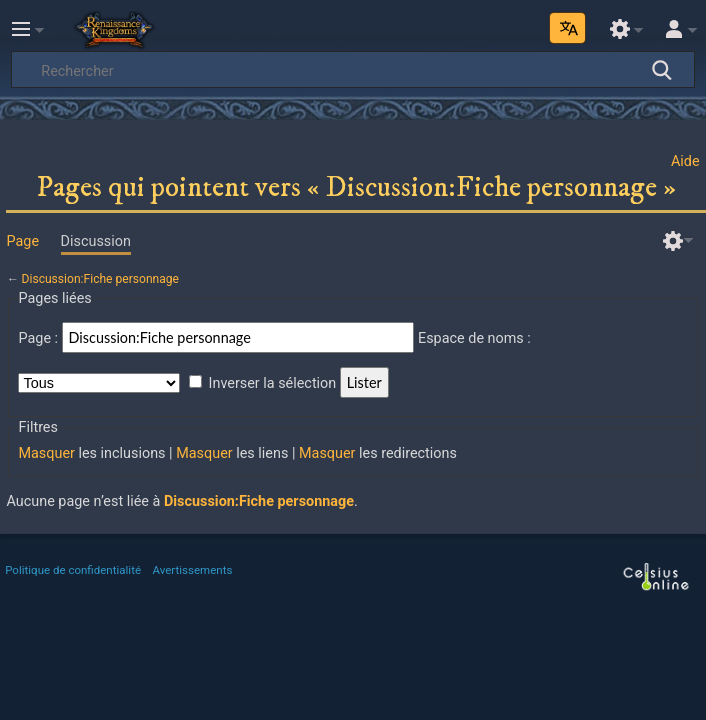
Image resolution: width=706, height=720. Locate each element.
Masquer (46, 453)
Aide (685, 161)
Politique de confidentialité (73, 570)
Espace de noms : (474, 338)
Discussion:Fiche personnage (100, 279)
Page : (38, 338)
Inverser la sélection (273, 383)
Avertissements (193, 570)
